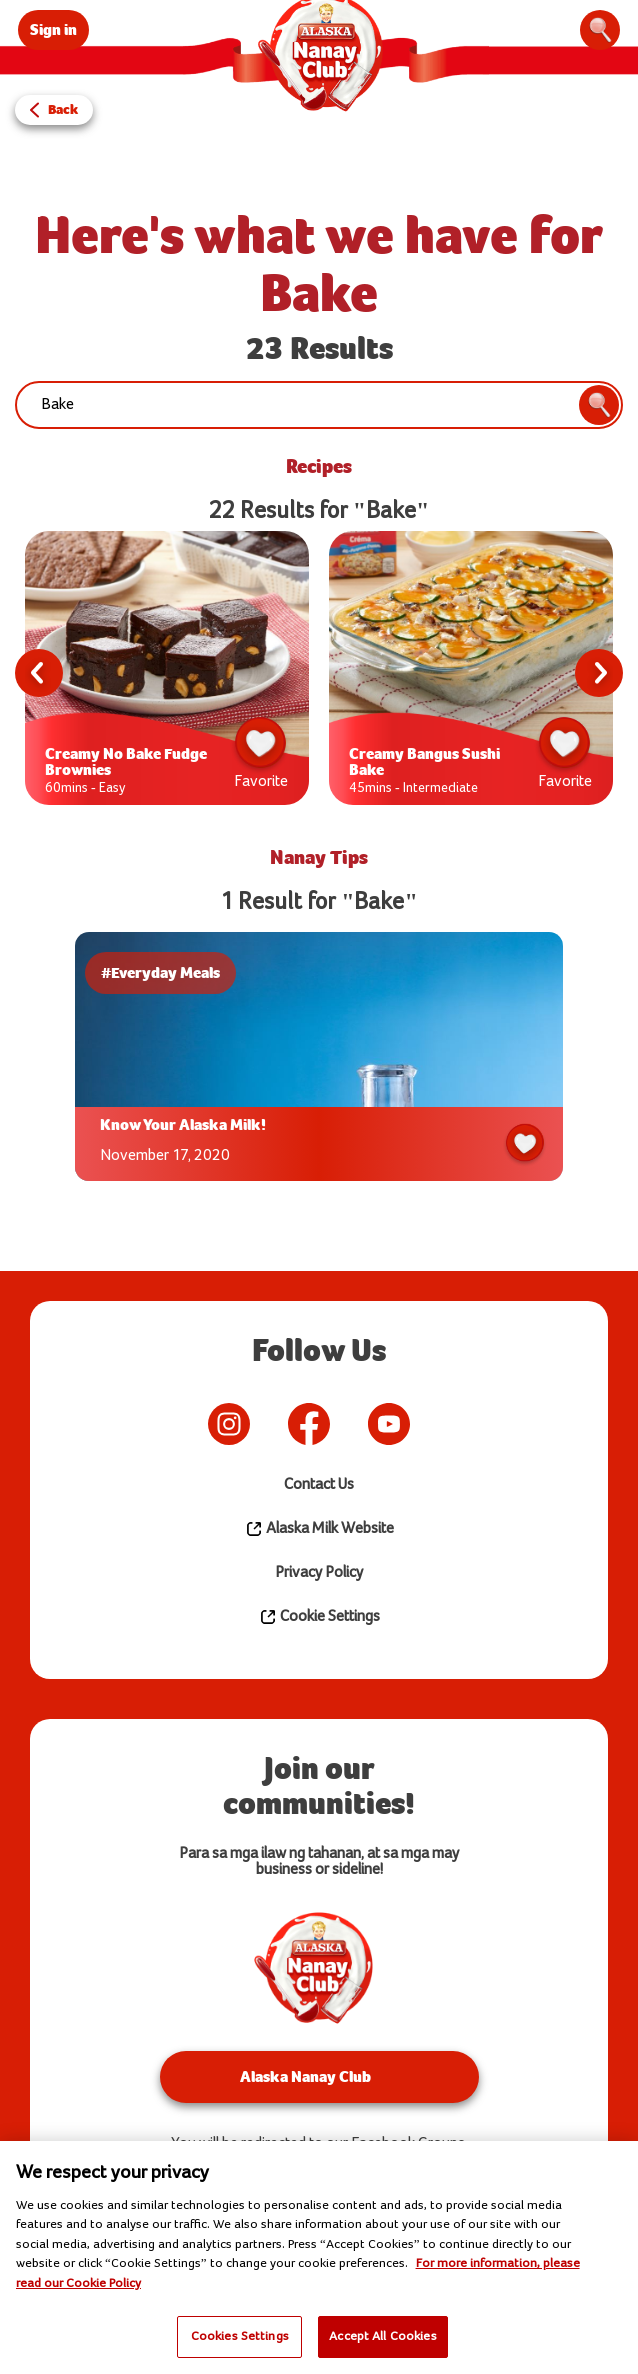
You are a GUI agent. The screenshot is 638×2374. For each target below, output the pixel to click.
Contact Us (319, 1484)
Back (63, 109)
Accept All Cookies (382, 2336)
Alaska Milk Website (319, 1529)
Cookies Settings (240, 2336)
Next (599, 673)
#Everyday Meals (160, 972)
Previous (39, 673)
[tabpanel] (167, 673)
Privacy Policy (319, 1572)
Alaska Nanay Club (305, 2076)
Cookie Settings (319, 1617)
